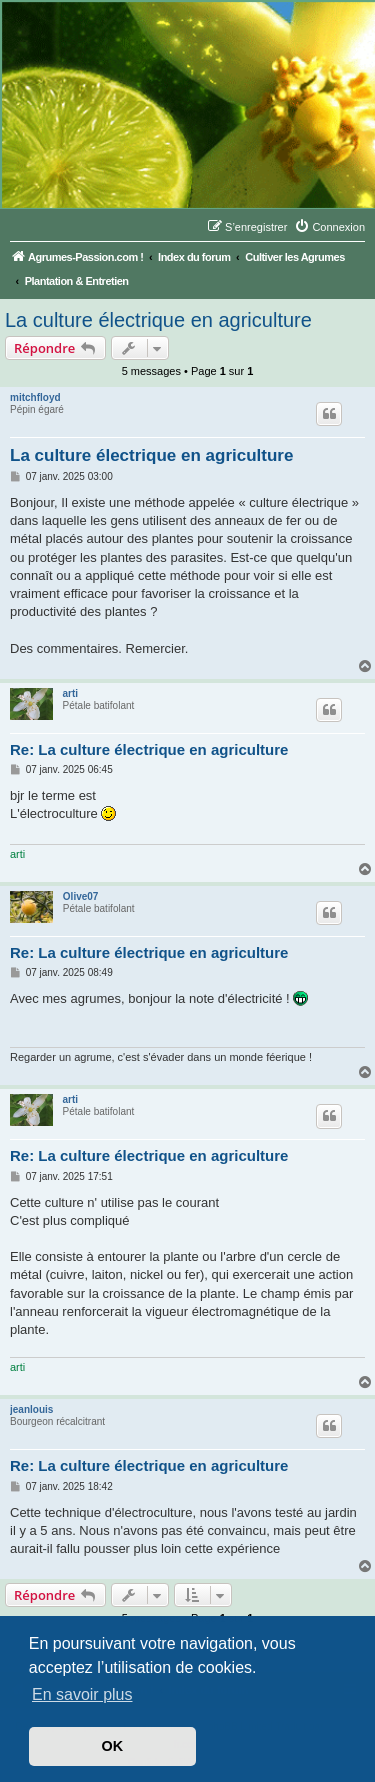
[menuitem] (329, 227)
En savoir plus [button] (82, 1694)
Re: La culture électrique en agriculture (149, 749)
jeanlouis (31, 1409)
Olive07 (81, 896)
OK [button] (113, 1746)
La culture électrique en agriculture (158, 320)
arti (71, 693)
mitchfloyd (35, 397)
